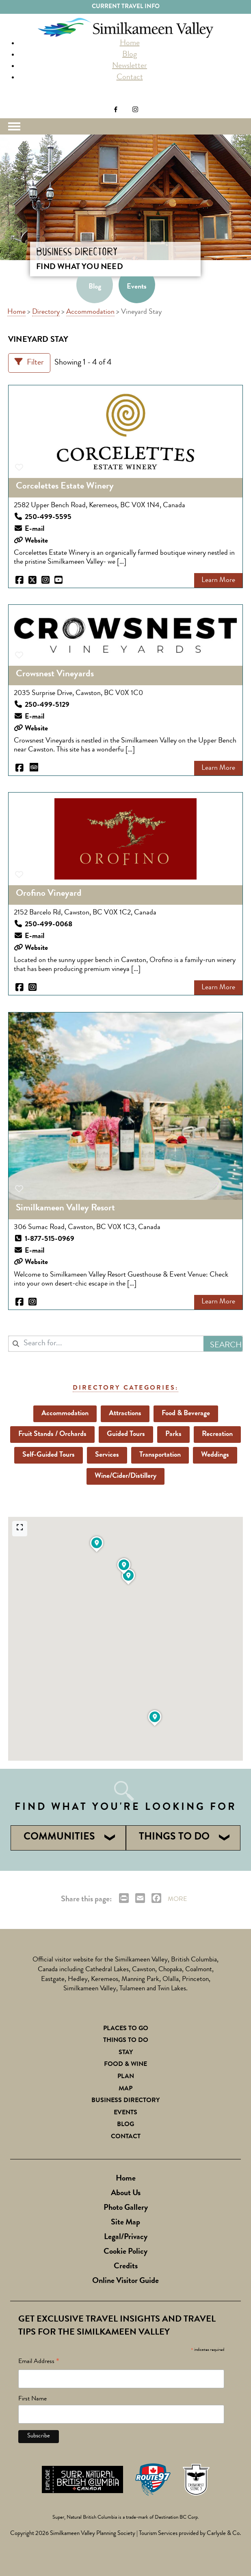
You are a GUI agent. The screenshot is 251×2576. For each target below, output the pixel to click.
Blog (129, 55)
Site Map (125, 2223)
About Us (126, 2193)
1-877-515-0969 (49, 1238)
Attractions (125, 1413)
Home (130, 43)
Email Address (38, 2363)
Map (125, 2089)
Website (36, 540)
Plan (125, 2077)
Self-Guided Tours (48, 1455)
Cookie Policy (125, 2252)
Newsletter (129, 66)
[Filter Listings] (29, 363)
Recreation (217, 1434)
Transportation (160, 1455)
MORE (177, 1899)
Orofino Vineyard (49, 894)
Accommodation (90, 312)
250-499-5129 (47, 705)
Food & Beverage (186, 1413)
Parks (173, 1434)
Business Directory (125, 2101)
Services (107, 1455)
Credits (126, 2267)
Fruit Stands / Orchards (52, 1434)
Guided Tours (126, 1434)
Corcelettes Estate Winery (65, 486)
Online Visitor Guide (125, 2281)
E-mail (34, 528)
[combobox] (106, 1343)
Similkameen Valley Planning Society (92, 2534)
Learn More (218, 580)
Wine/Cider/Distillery (125, 1475)
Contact (130, 78)
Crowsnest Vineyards (55, 674)
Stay (126, 2053)
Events (137, 287)
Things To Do (125, 2040)
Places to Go (125, 2029)
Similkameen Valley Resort (65, 1208)
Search (14, 100)
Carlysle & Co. (224, 2534)
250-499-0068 (48, 924)
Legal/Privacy (125, 2237)
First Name (32, 2399)
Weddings (215, 1455)
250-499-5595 (48, 517)
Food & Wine (125, 2064)
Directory (46, 312)
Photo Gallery (126, 2208)
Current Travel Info (126, 7)
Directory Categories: (125, 1388)
